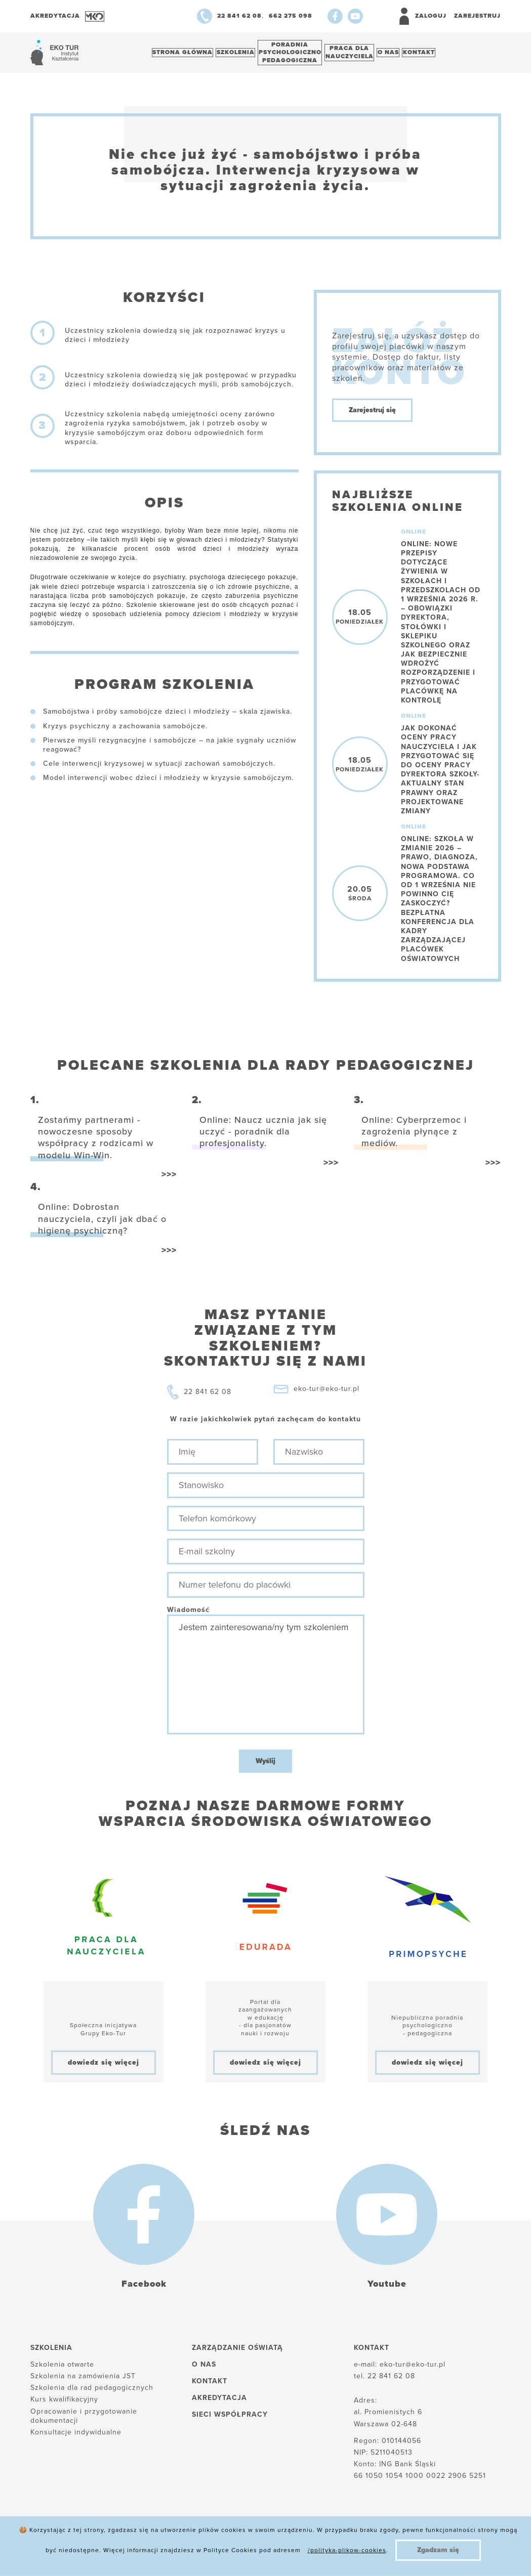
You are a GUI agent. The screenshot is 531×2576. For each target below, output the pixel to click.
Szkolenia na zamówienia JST (83, 2381)
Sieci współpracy (230, 2420)
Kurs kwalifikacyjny (64, 2404)
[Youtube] (355, 16)
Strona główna (185, 55)
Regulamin (320, 2551)
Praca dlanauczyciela (369, 55)
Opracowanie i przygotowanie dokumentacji (83, 2421)
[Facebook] (335, 16)
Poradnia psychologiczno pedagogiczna (304, 54)
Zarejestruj (477, 15)
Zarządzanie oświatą (237, 2352)
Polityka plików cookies (74, 2551)
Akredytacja (219, 2403)
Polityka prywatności (178, 2551)
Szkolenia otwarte (62, 2370)
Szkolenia (244, 55)
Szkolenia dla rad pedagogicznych (91, 2393)
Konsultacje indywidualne (75, 2437)
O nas (413, 55)
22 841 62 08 (207, 1397)
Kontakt (450, 55)
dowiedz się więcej (103, 2067)
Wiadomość (188, 1615)
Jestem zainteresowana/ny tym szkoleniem (265, 1680)
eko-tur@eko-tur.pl (326, 1394)
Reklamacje (258, 2551)
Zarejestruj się (372, 415)
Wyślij (265, 1766)
